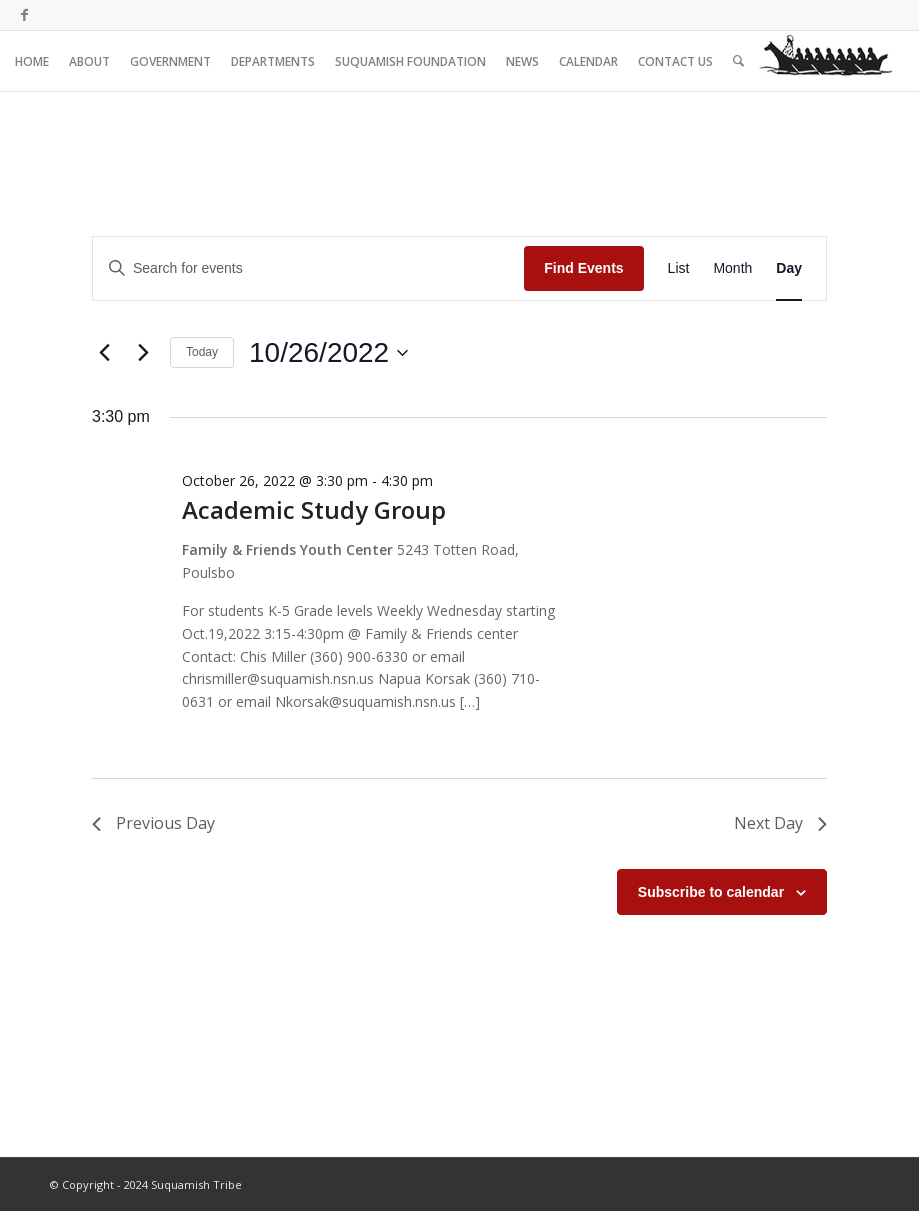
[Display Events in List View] (679, 268)
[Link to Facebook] (24, 15)
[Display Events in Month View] (732, 268)
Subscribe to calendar (711, 892)
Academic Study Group (314, 509)
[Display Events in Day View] (789, 268)
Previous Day (153, 823)
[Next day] (143, 353)
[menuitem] (32, 61)
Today (202, 352)
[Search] (738, 61)
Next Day (780, 823)
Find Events (583, 268)
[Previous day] (104, 353)
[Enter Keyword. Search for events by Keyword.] (308, 268)
